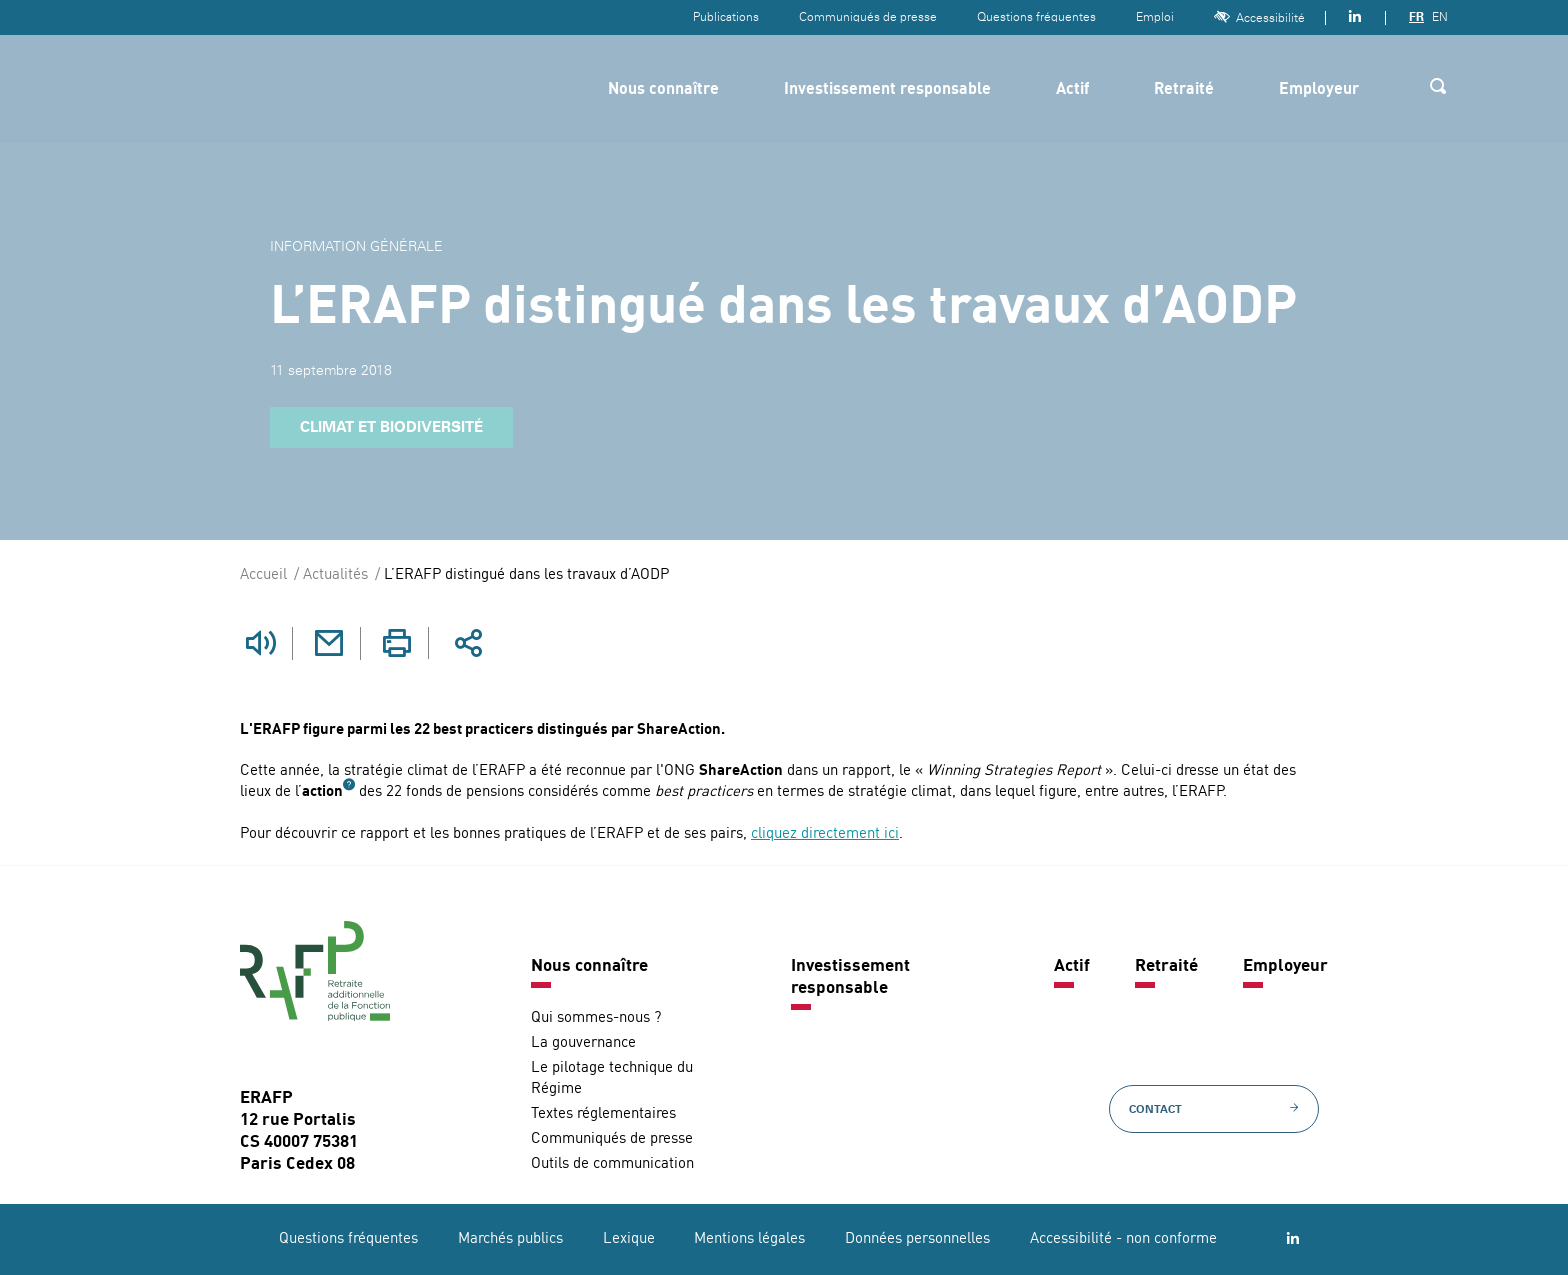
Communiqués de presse (868, 17)
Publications (726, 17)
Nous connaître (663, 90)
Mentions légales (749, 1238)
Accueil (263, 575)
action (322, 791)
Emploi (1155, 17)
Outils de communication (612, 1163)
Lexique (629, 1238)
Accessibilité (1259, 17)
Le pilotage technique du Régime (612, 1078)
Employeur (1319, 90)
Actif (1072, 90)
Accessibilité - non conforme (1123, 1238)
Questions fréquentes (1036, 17)
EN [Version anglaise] (1440, 17)
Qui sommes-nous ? (596, 1017)
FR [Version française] (1416, 17)
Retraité (1184, 90)
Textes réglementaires (603, 1113)
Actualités (335, 575)
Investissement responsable (887, 90)
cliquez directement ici (825, 833)
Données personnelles (917, 1238)
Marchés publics (510, 1238)
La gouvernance (583, 1042)
